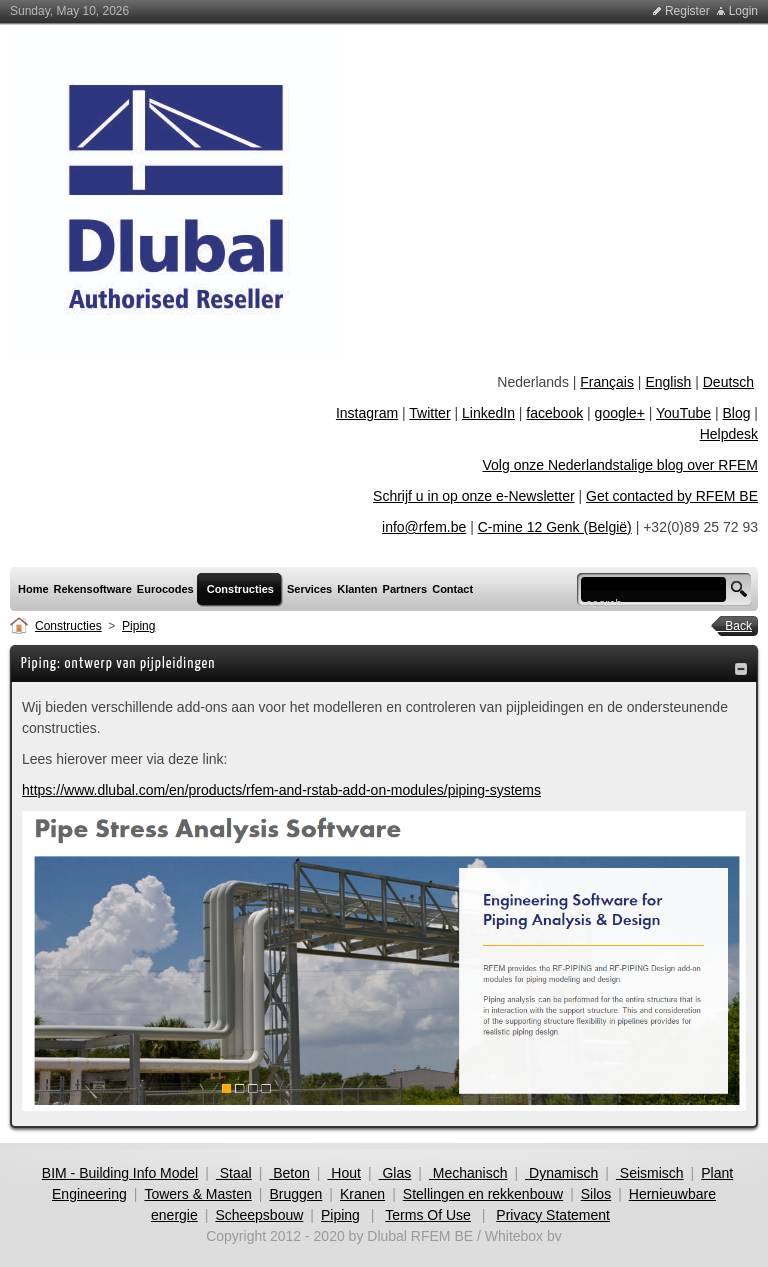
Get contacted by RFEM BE (672, 496)
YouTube (683, 413)
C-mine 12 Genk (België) (555, 527)
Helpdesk (729, 434)
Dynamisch (561, 1173)
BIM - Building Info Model (120, 1173)
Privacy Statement (553, 1215)
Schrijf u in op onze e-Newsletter (474, 496)
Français (607, 382)
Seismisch (650, 1173)
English (668, 382)
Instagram (367, 413)
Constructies (68, 626)
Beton (289, 1173)
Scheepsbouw (259, 1215)
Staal (234, 1173)
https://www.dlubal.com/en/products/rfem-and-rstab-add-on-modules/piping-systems (281, 790)
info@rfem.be (424, 527)
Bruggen (295, 1194)
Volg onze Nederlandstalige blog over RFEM (621, 465)
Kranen (362, 1194)
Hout (343, 1173)
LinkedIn (488, 413)
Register (687, 11)
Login (743, 11)
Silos (596, 1194)
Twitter (429, 413)
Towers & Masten (197, 1194)
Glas (395, 1173)
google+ (620, 413)
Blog (736, 413)
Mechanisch (468, 1173)
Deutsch (728, 382)
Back (732, 626)
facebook (554, 413)
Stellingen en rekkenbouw (483, 1194)
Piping (138, 626)
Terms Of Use (428, 1215)
